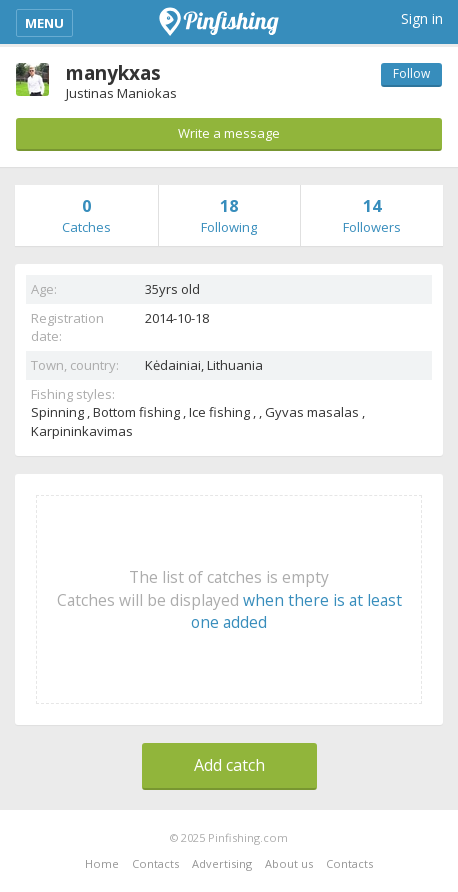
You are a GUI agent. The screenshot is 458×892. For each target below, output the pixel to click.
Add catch (229, 765)
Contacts (155, 863)
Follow (411, 73)
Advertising (222, 863)
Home (102, 863)
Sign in (422, 18)
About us (289, 863)
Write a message (229, 133)
